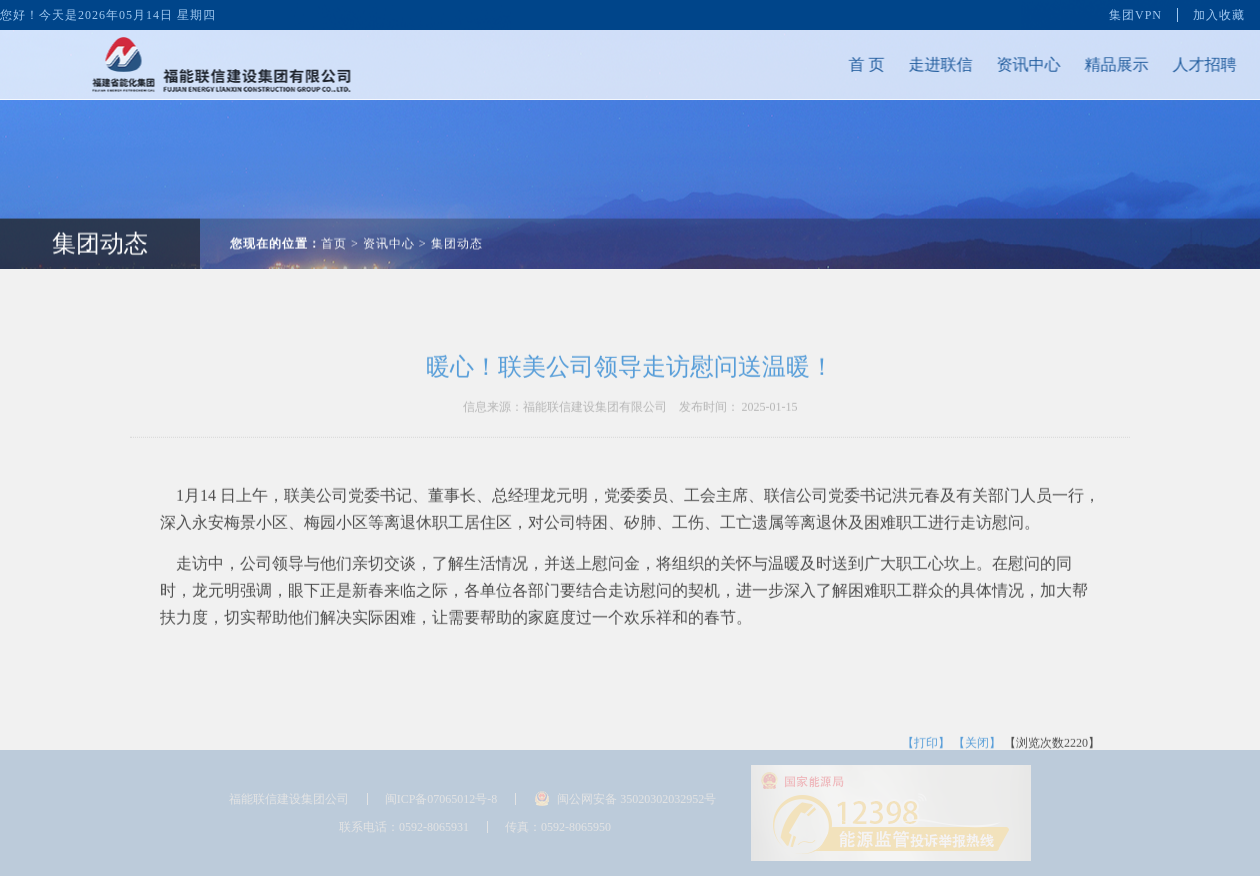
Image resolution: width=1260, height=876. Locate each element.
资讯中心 (1017, 64)
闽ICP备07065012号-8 (441, 799)
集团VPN (1135, 14)
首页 (334, 232)
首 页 (855, 64)
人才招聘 (1193, 64)
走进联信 (929, 64)
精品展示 (1105, 64)
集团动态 (457, 232)
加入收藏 (1219, 14)
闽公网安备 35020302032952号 (636, 799)
